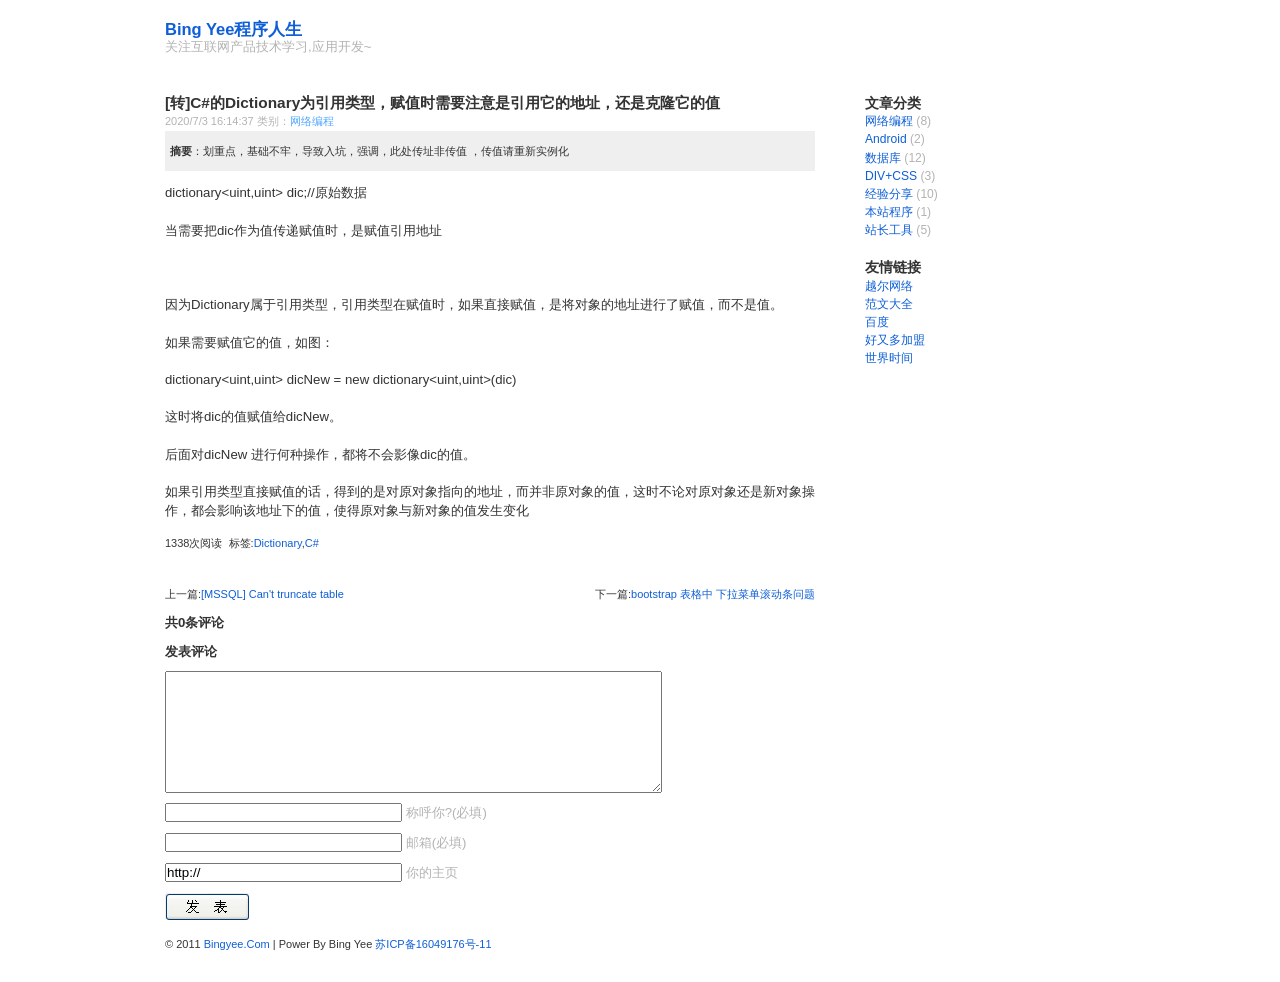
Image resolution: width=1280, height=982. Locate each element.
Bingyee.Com (237, 968)
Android (886, 139)
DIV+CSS (891, 176)
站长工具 (889, 230)
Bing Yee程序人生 (233, 29)
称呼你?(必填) (444, 836)
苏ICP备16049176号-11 (433, 968)
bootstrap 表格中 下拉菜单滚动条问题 (723, 594)
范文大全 (889, 304)
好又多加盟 (895, 340)
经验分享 (889, 194)
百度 (877, 322)
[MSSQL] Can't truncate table (272, 594)
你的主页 (430, 896)
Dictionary (278, 543)
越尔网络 (889, 286)
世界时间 (889, 358)
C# (312, 543)
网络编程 (312, 121)
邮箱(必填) (434, 866)
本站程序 (889, 212)
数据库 (883, 158)
